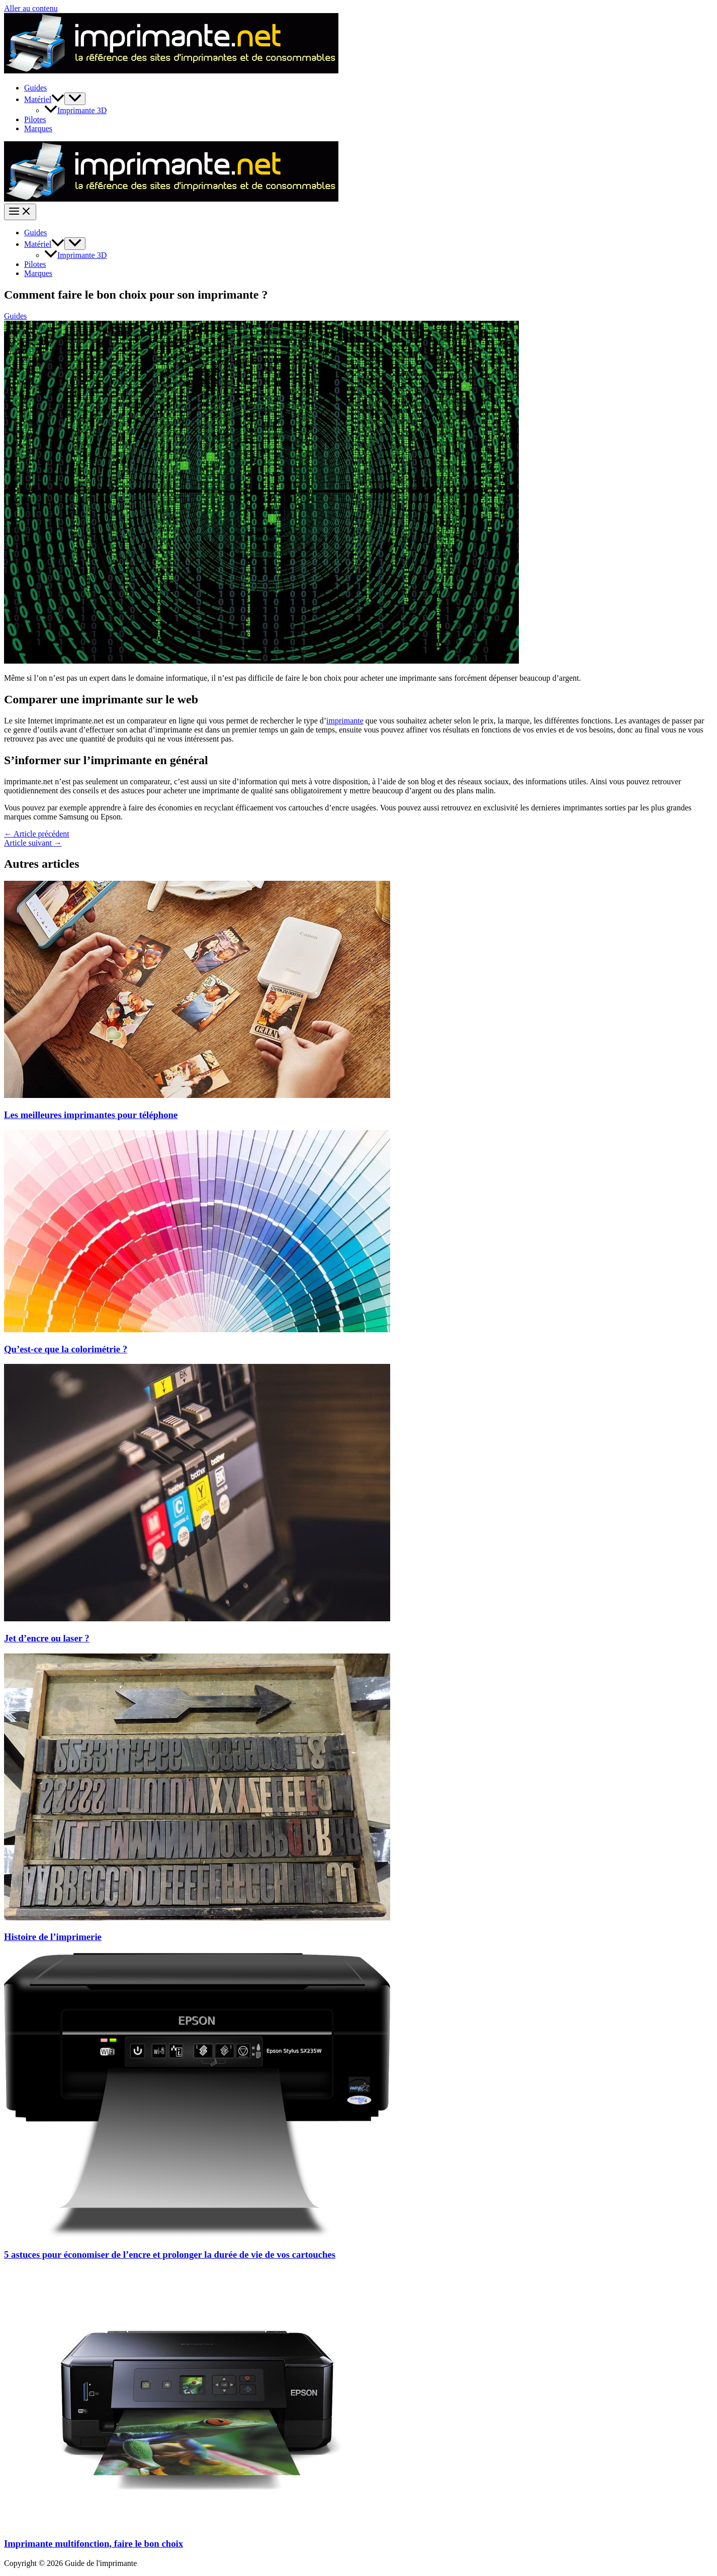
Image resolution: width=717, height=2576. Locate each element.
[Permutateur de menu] (74, 99)
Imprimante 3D (75, 110)
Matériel (44, 99)
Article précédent (36, 834)
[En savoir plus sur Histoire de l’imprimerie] (197, 1917)
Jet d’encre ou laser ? (46, 1638)
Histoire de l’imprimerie (53, 1936)
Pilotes (35, 119)
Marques (38, 128)
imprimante (345, 720)
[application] (57, 99)
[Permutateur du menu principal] (20, 212)
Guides (35, 87)
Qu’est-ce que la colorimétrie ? (65, 1349)
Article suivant (33, 843)
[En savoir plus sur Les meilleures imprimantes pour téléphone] (197, 1095)
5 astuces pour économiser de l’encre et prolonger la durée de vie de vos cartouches (169, 2254)
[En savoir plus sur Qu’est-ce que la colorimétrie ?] (197, 1329)
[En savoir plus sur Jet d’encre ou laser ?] (197, 1618)
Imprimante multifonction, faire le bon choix (93, 2543)
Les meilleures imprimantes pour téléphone (90, 1115)
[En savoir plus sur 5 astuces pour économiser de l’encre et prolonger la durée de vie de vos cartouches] (197, 2235)
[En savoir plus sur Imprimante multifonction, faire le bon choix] (197, 2524)
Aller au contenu (31, 8)
